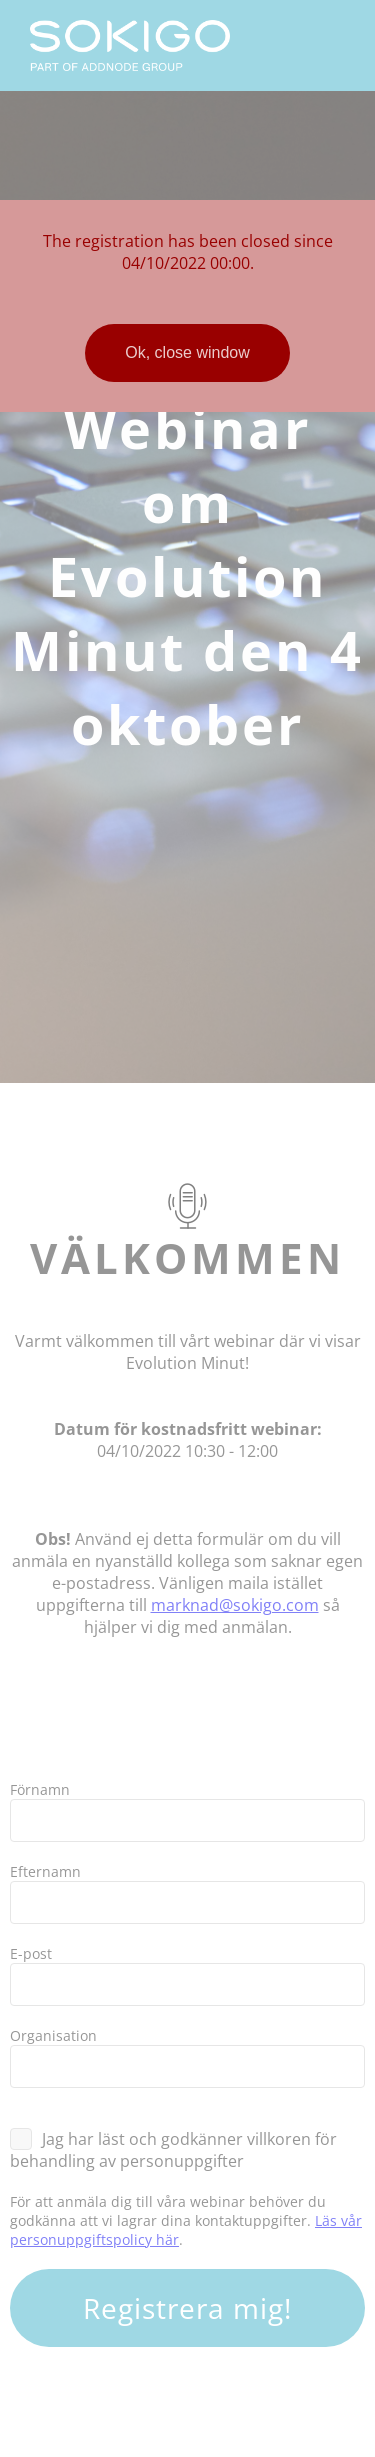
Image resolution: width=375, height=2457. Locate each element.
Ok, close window (187, 352)
